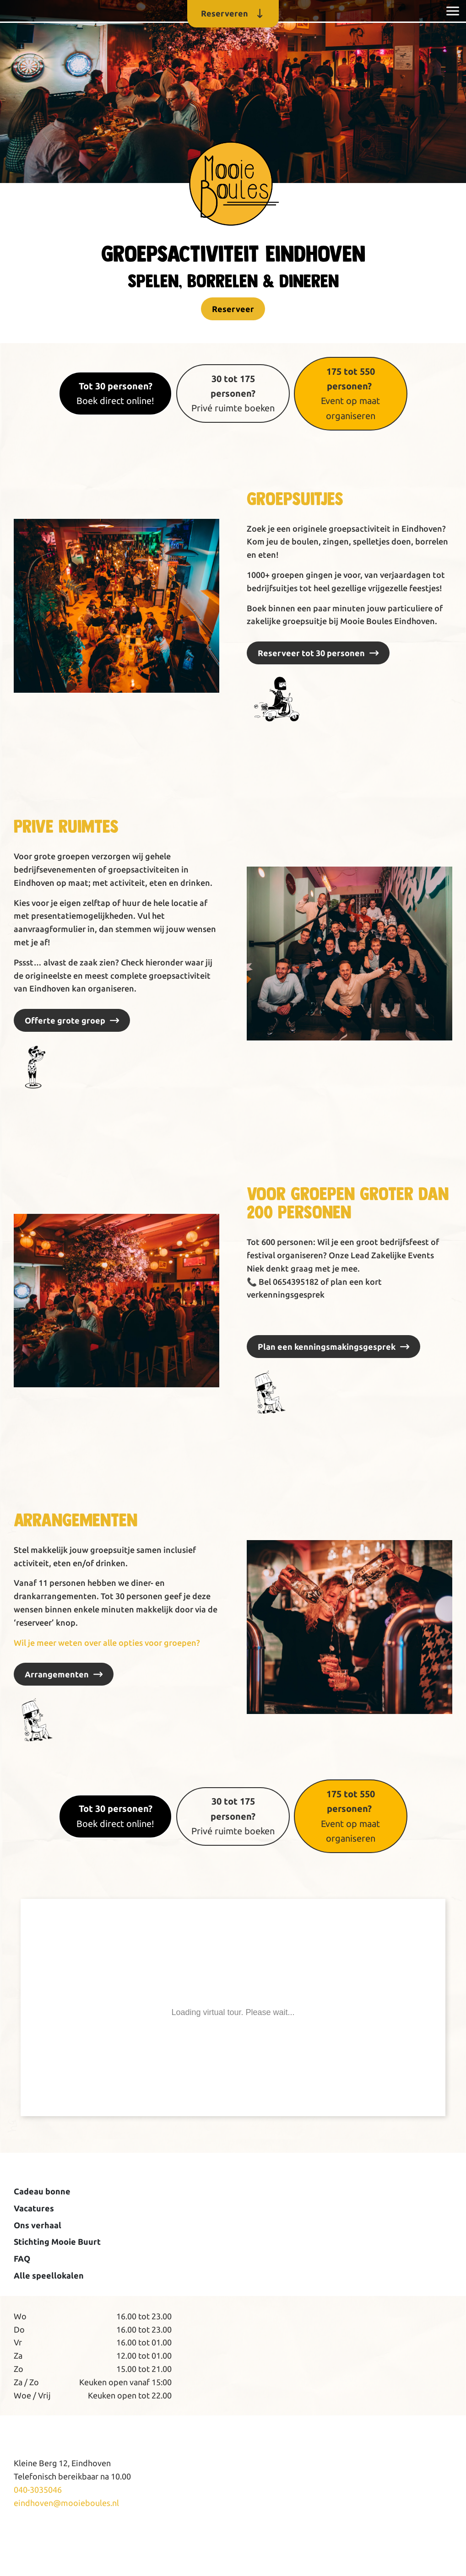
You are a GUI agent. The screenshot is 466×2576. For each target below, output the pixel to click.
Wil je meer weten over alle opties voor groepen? (107, 1642)
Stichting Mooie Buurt (57, 2241)
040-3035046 (38, 2489)
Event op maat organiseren (350, 393)
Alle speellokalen (49, 2275)
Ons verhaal (37, 2225)
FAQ (22, 2258)
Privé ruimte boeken (233, 393)
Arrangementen (57, 1674)
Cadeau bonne (42, 2191)
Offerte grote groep (65, 1020)
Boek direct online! (115, 393)
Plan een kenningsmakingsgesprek (327, 1346)
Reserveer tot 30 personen (311, 652)
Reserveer (233, 308)
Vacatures (34, 2208)
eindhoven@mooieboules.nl (66, 2502)
